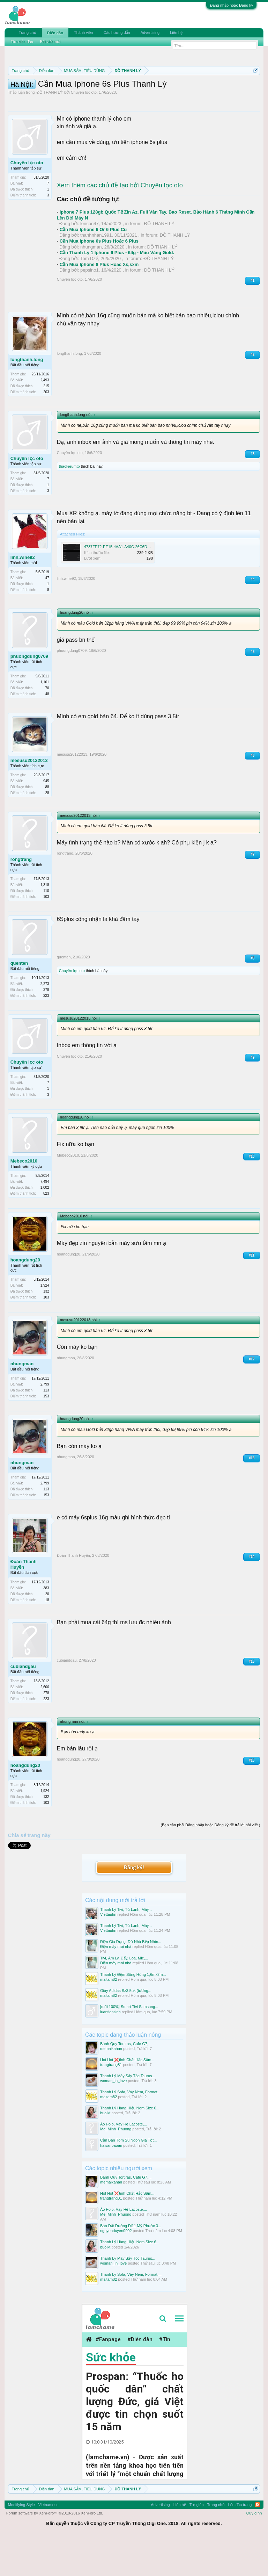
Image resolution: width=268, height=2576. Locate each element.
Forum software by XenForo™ (54, 2549)
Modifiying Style (21, 2541)
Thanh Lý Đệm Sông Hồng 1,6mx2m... (133, 2011)
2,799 (44, 1421)
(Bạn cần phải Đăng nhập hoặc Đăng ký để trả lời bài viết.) (210, 1861)
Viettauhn (108, 1951)
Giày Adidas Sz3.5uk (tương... (125, 2027)
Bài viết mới (50, 41)
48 (47, 730)
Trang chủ (27, 32)
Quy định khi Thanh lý (91, 95)
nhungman (91, 283)
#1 (252, 317)
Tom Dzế (89, 294)
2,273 (44, 1020)
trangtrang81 (111, 2101)
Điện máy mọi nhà (115, 1983)
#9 (252, 1094)
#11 (252, 1292)
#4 (252, 616)
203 (46, 429)
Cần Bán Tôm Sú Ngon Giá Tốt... (128, 2177)
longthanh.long (26, 396)
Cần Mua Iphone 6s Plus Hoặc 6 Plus (99, 277)
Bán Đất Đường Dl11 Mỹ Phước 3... (130, 2262)
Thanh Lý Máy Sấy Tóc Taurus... (127, 2112)
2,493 (44, 417)
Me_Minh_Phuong (115, 2166)
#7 (252, 891)
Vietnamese (48, 2541)
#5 (252, 688)
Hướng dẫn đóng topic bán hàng (167, 95)
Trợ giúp (196, 2541)
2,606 (44, 1723)
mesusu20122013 (29, 796)
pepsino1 (89, 306)
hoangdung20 (25, 1296)
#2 (252, 391)
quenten (19, 999)
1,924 (44, 1322)
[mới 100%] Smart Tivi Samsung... (129, 2043)
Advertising (150, 32)
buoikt (105, 2149)
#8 (252, 994)
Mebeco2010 (23, 1197)
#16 (252, 1797)
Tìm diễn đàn (22, 41)
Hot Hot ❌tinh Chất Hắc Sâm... (127, 2096)
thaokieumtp (69, 503)
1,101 (44, 718)
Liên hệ (176, 32)
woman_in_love (113, 2117)
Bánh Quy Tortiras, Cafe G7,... (125, 2080)
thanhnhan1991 (96, 271)
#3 (252, 490)
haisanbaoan (111, 2182)
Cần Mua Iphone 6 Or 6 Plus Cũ (93, 265)
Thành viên (83, 32)
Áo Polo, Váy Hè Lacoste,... (123, 2161)
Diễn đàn (55, 33)
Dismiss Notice (254, 86)
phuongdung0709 (29, 693)
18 (47, 1636)
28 (47, 829)
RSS (257, 2541)
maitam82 (108, 2016)
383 (46, 1624)
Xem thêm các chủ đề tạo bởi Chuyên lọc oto (120, 221)
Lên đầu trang (240, 2541)
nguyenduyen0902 (116, 2267)
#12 (252, 1395)
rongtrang (21, 895)
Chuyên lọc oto (84, 129)
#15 (252, 1698)
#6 (252, 792)
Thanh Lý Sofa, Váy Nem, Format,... (131, 2129)
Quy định (254, 2549)
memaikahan (111, 2085)
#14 (252, 1593)
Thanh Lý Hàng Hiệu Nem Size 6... (129, 2145)
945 (46, 817)
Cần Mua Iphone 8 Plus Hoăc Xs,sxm (99, 300)
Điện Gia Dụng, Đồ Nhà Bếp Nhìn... (130, 1978)
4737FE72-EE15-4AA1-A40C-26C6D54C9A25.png (127, 583)
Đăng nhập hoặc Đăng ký (231, 5)
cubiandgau (23, 1702)
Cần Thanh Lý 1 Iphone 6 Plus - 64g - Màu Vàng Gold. (117, 289)
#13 (252, 1494)
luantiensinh (110, 2048)
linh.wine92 (22, 594)
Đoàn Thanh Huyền (23, 1601)
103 (46, 933)
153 (46, 1433)
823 (46, 1230)
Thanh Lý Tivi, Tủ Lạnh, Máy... (126, 1946)
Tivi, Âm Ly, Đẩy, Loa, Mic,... (124, 1995)
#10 (252, 1193)
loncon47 (89, 260)
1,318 (44, 921)
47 (47, 615)
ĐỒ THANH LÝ (49, 129)
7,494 (44, 1218)
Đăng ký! (134, 1904)
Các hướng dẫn (116, 32)
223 (46, 1032)
